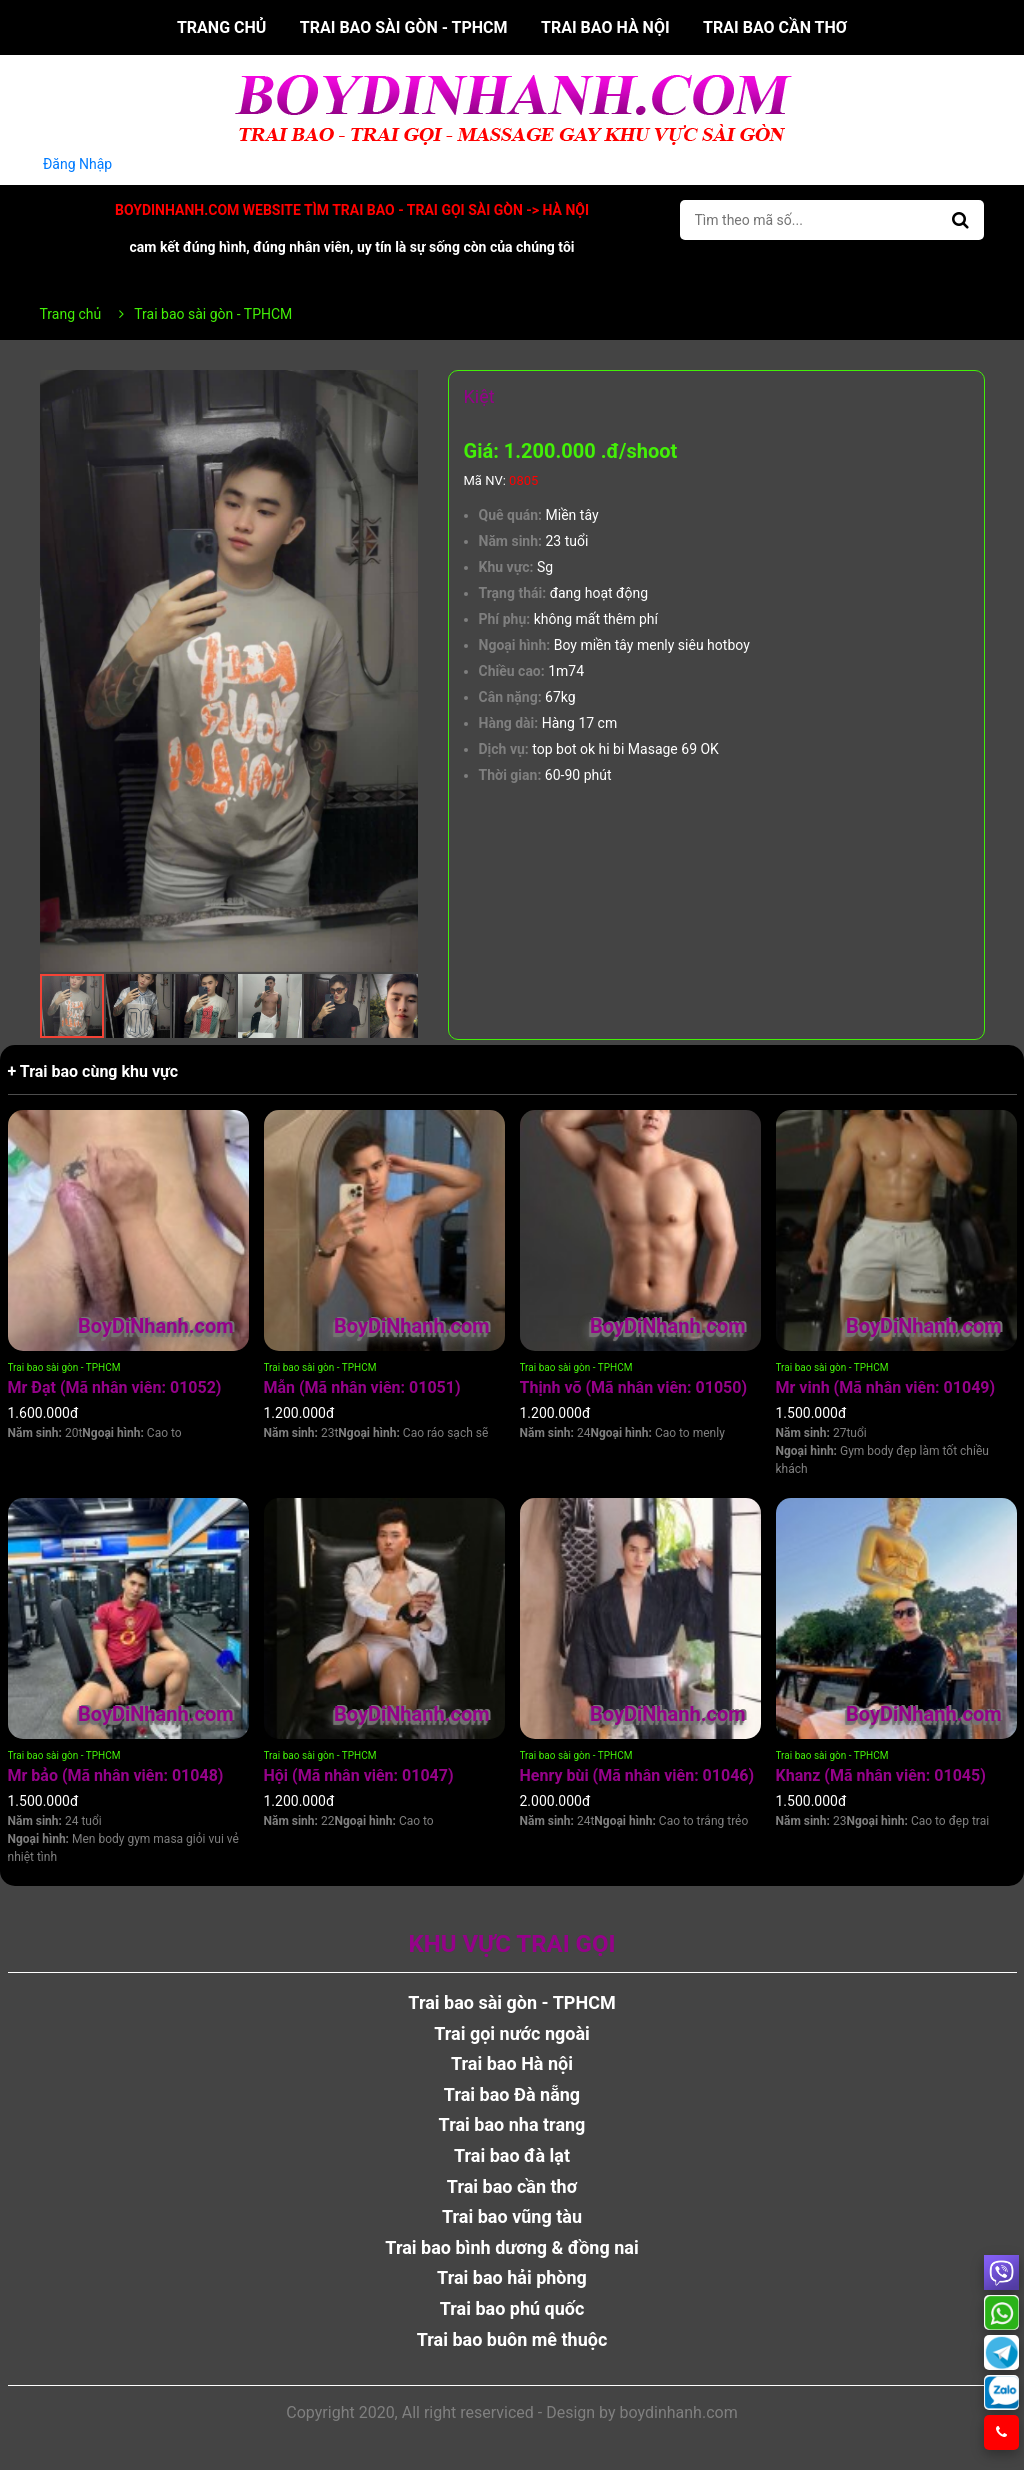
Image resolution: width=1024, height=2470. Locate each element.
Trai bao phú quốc (512, 2308)
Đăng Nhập (78, 164)
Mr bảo (116, 1775)
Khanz (881, 1775)
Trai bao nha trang (512, 2124)
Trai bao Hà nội (605, 27)
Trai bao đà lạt (512, 2155)
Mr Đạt (115, 1387)
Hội (359, 1775)
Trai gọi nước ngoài (512, 2033)
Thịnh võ (634, 1387)
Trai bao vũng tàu (512, 2216)
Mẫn (362, 1387)
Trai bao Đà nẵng (512, 2094)
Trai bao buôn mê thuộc (512, 2339)
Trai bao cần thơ (775, 27)
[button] (400, 388)
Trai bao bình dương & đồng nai (511, 2247)
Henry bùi (637, 1775)
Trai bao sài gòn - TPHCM (404, 27)
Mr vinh (886, 1387)
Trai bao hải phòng (512, 2277)
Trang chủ (221, 27)
